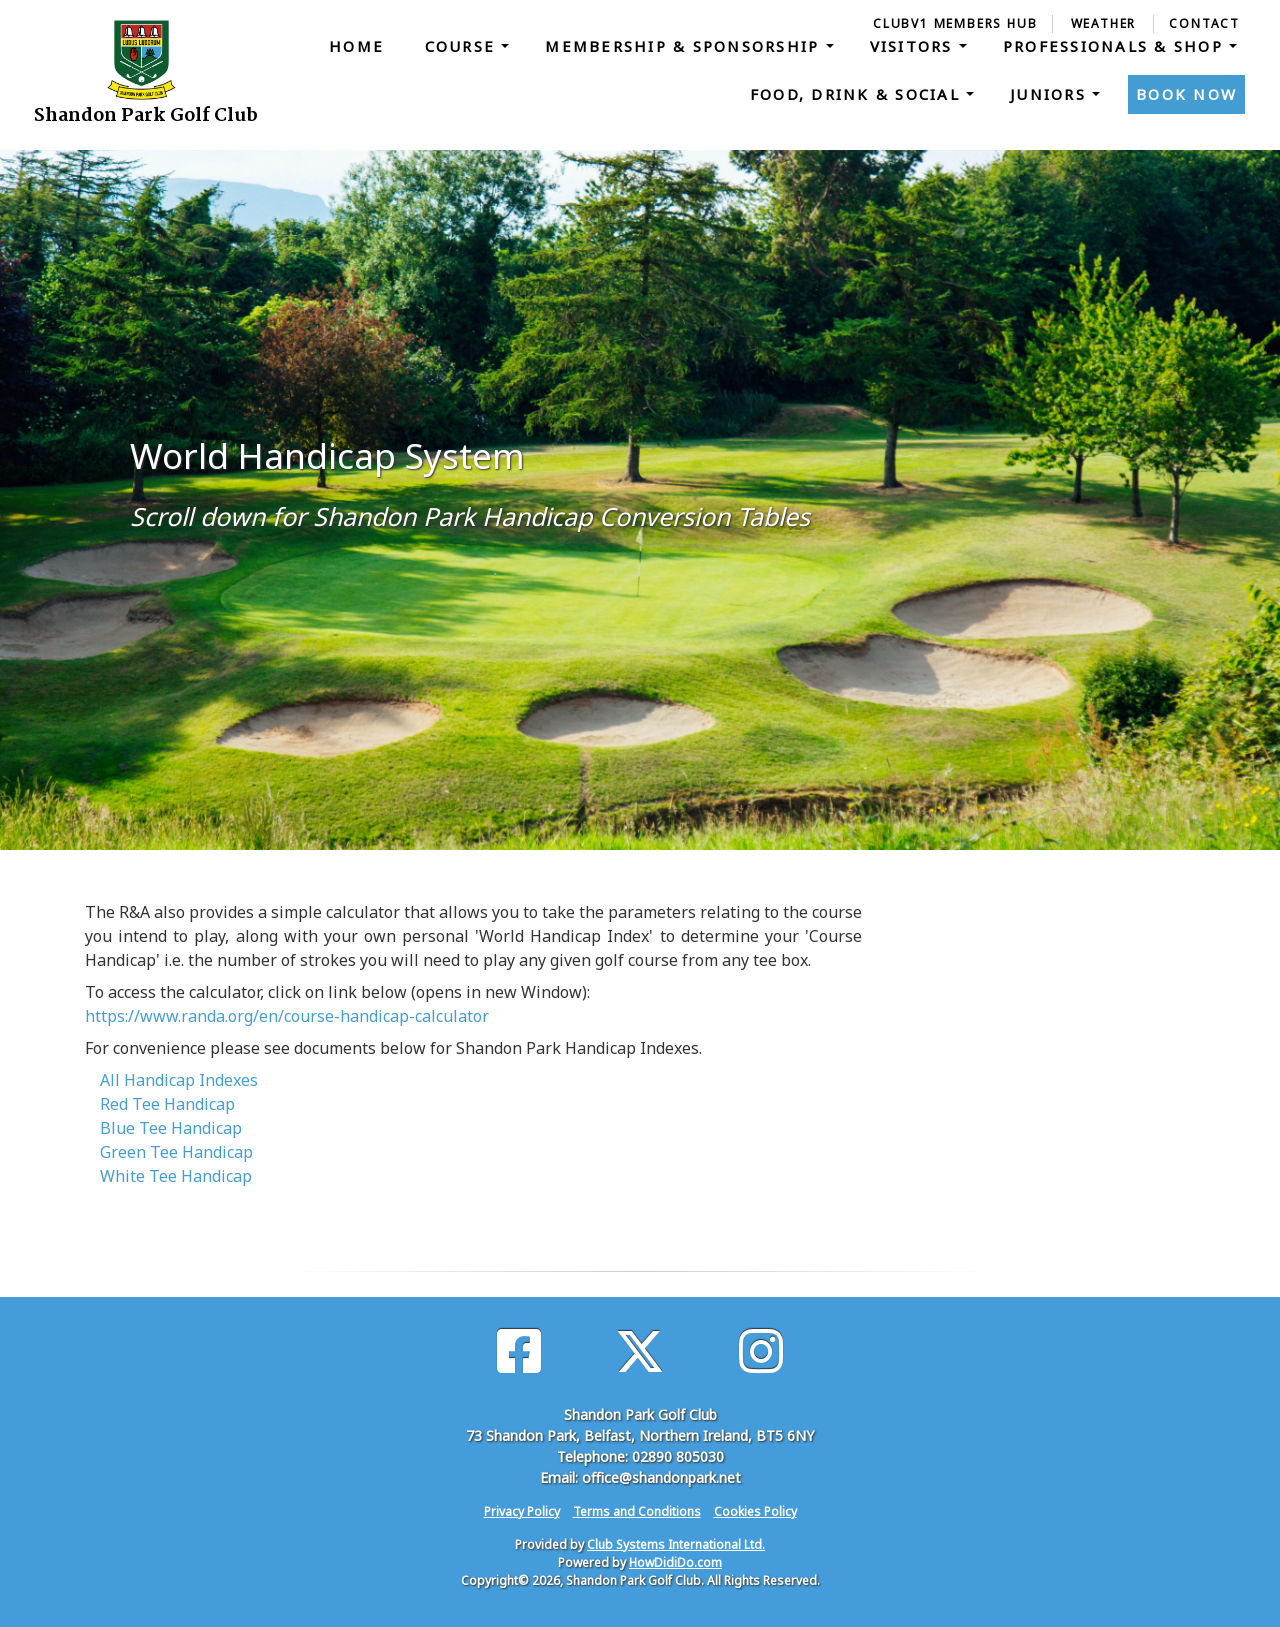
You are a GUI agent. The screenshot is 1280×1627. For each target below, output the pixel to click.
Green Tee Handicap (176, 1152)
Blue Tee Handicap (171, 1128)
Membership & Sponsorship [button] (685, 46)
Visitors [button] (914, 46)
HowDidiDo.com (675, 1562)
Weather (1104, 23)
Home (356, 46)
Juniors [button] (1051, 94)
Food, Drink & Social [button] (858, 94)
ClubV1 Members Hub (955, 23)
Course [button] (463, 46)
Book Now (1186, 94)
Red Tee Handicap (167, 1104)
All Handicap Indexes (179, 1080)
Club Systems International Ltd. (676, 1544)
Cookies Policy (755, 1511)
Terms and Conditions (637, 1511)
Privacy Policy (522, 1511)
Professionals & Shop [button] (1116, 46)
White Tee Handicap (176, 1176)
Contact (1204, 23)
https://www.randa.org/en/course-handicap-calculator (287, 1016)
